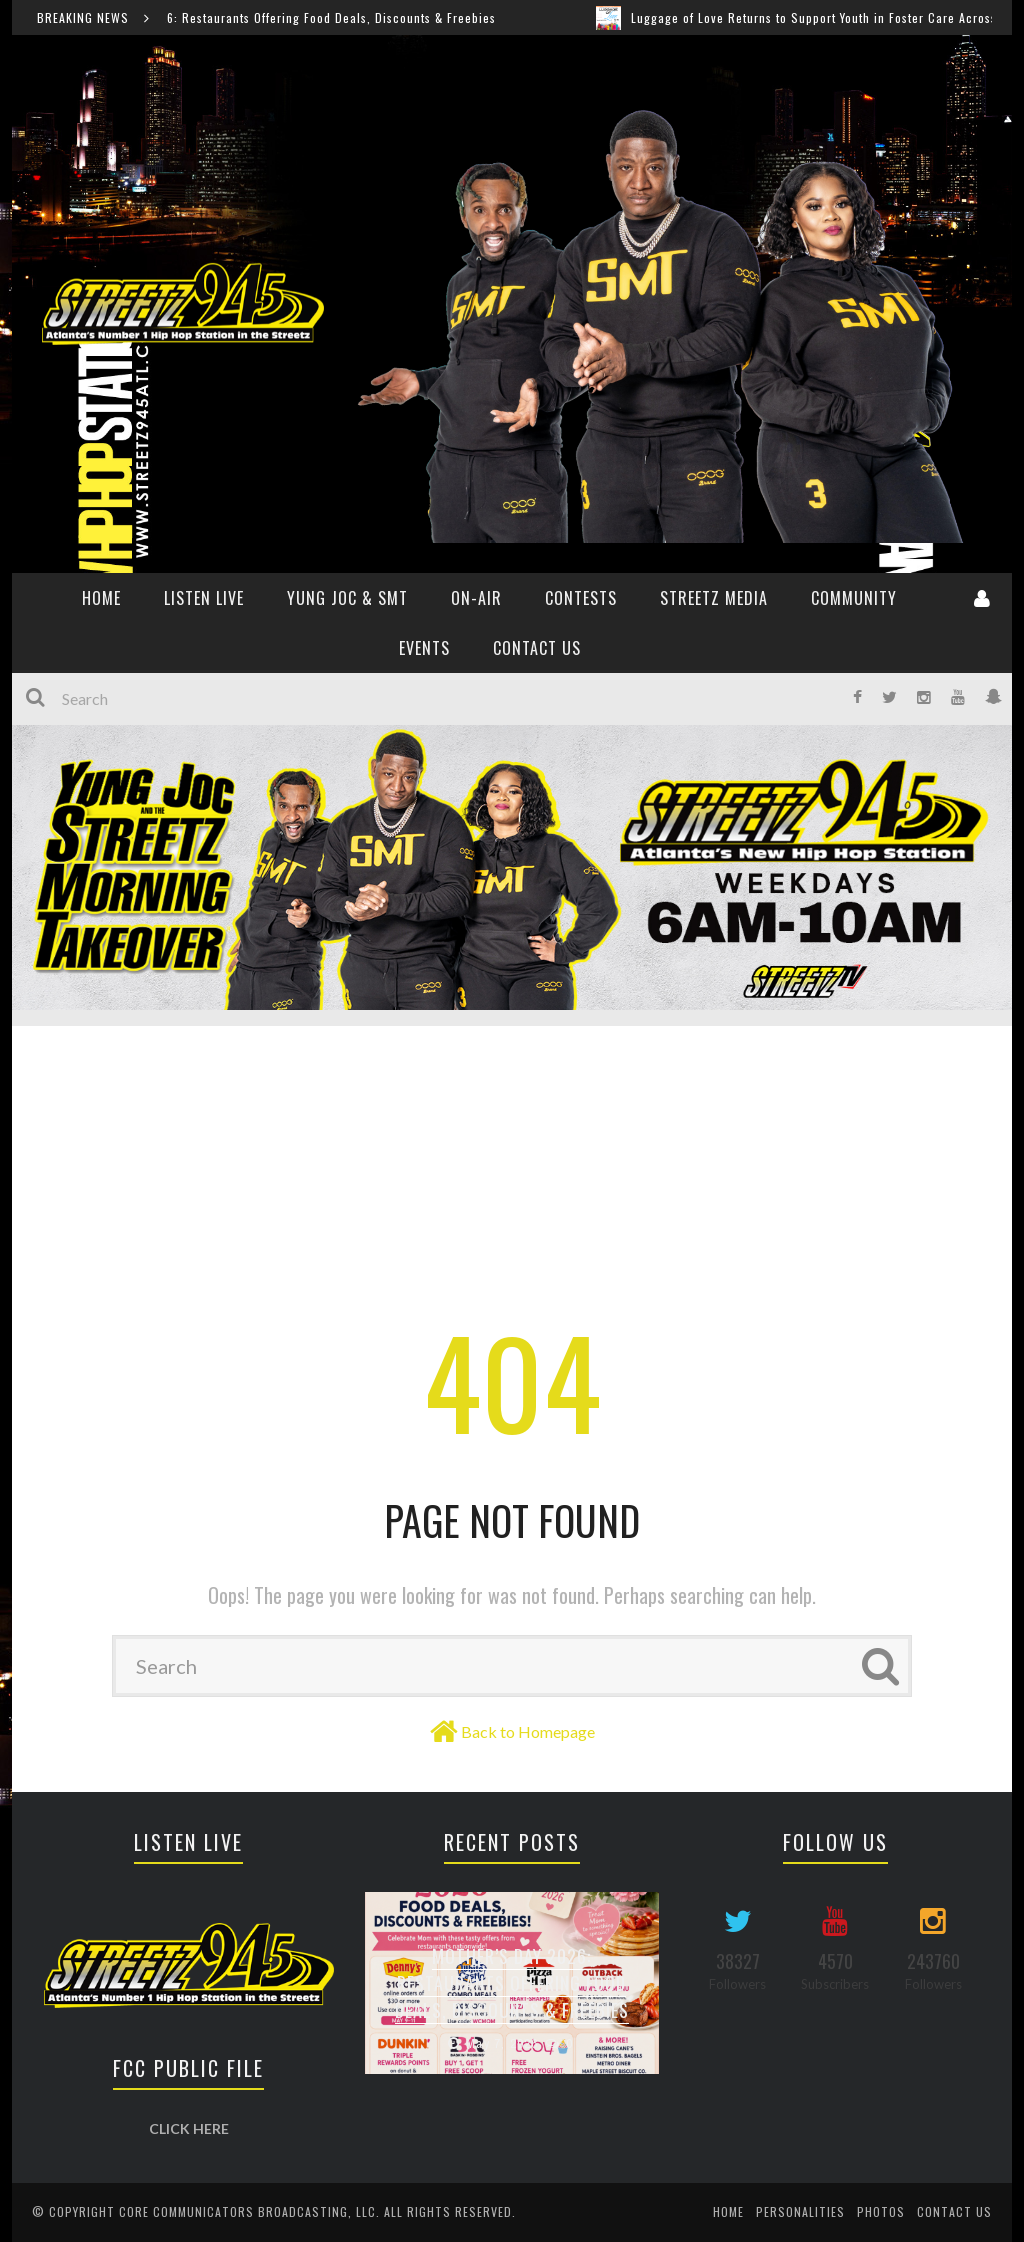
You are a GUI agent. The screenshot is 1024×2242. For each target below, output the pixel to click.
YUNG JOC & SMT (347, 598)
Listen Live (204, 598)
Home (728, 2211)
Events (424, 648)
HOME (101, 598)
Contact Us (537, 648)
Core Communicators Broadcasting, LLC (247, 2211)
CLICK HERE (189, 2128)
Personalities (800, 2211)
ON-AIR (476, 598)
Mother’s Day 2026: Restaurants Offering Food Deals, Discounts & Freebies (307, 17)
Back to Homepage (528, 1731)
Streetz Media (714, 598)
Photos (881, 2211)
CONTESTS (581, 598)
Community (854, 598)
